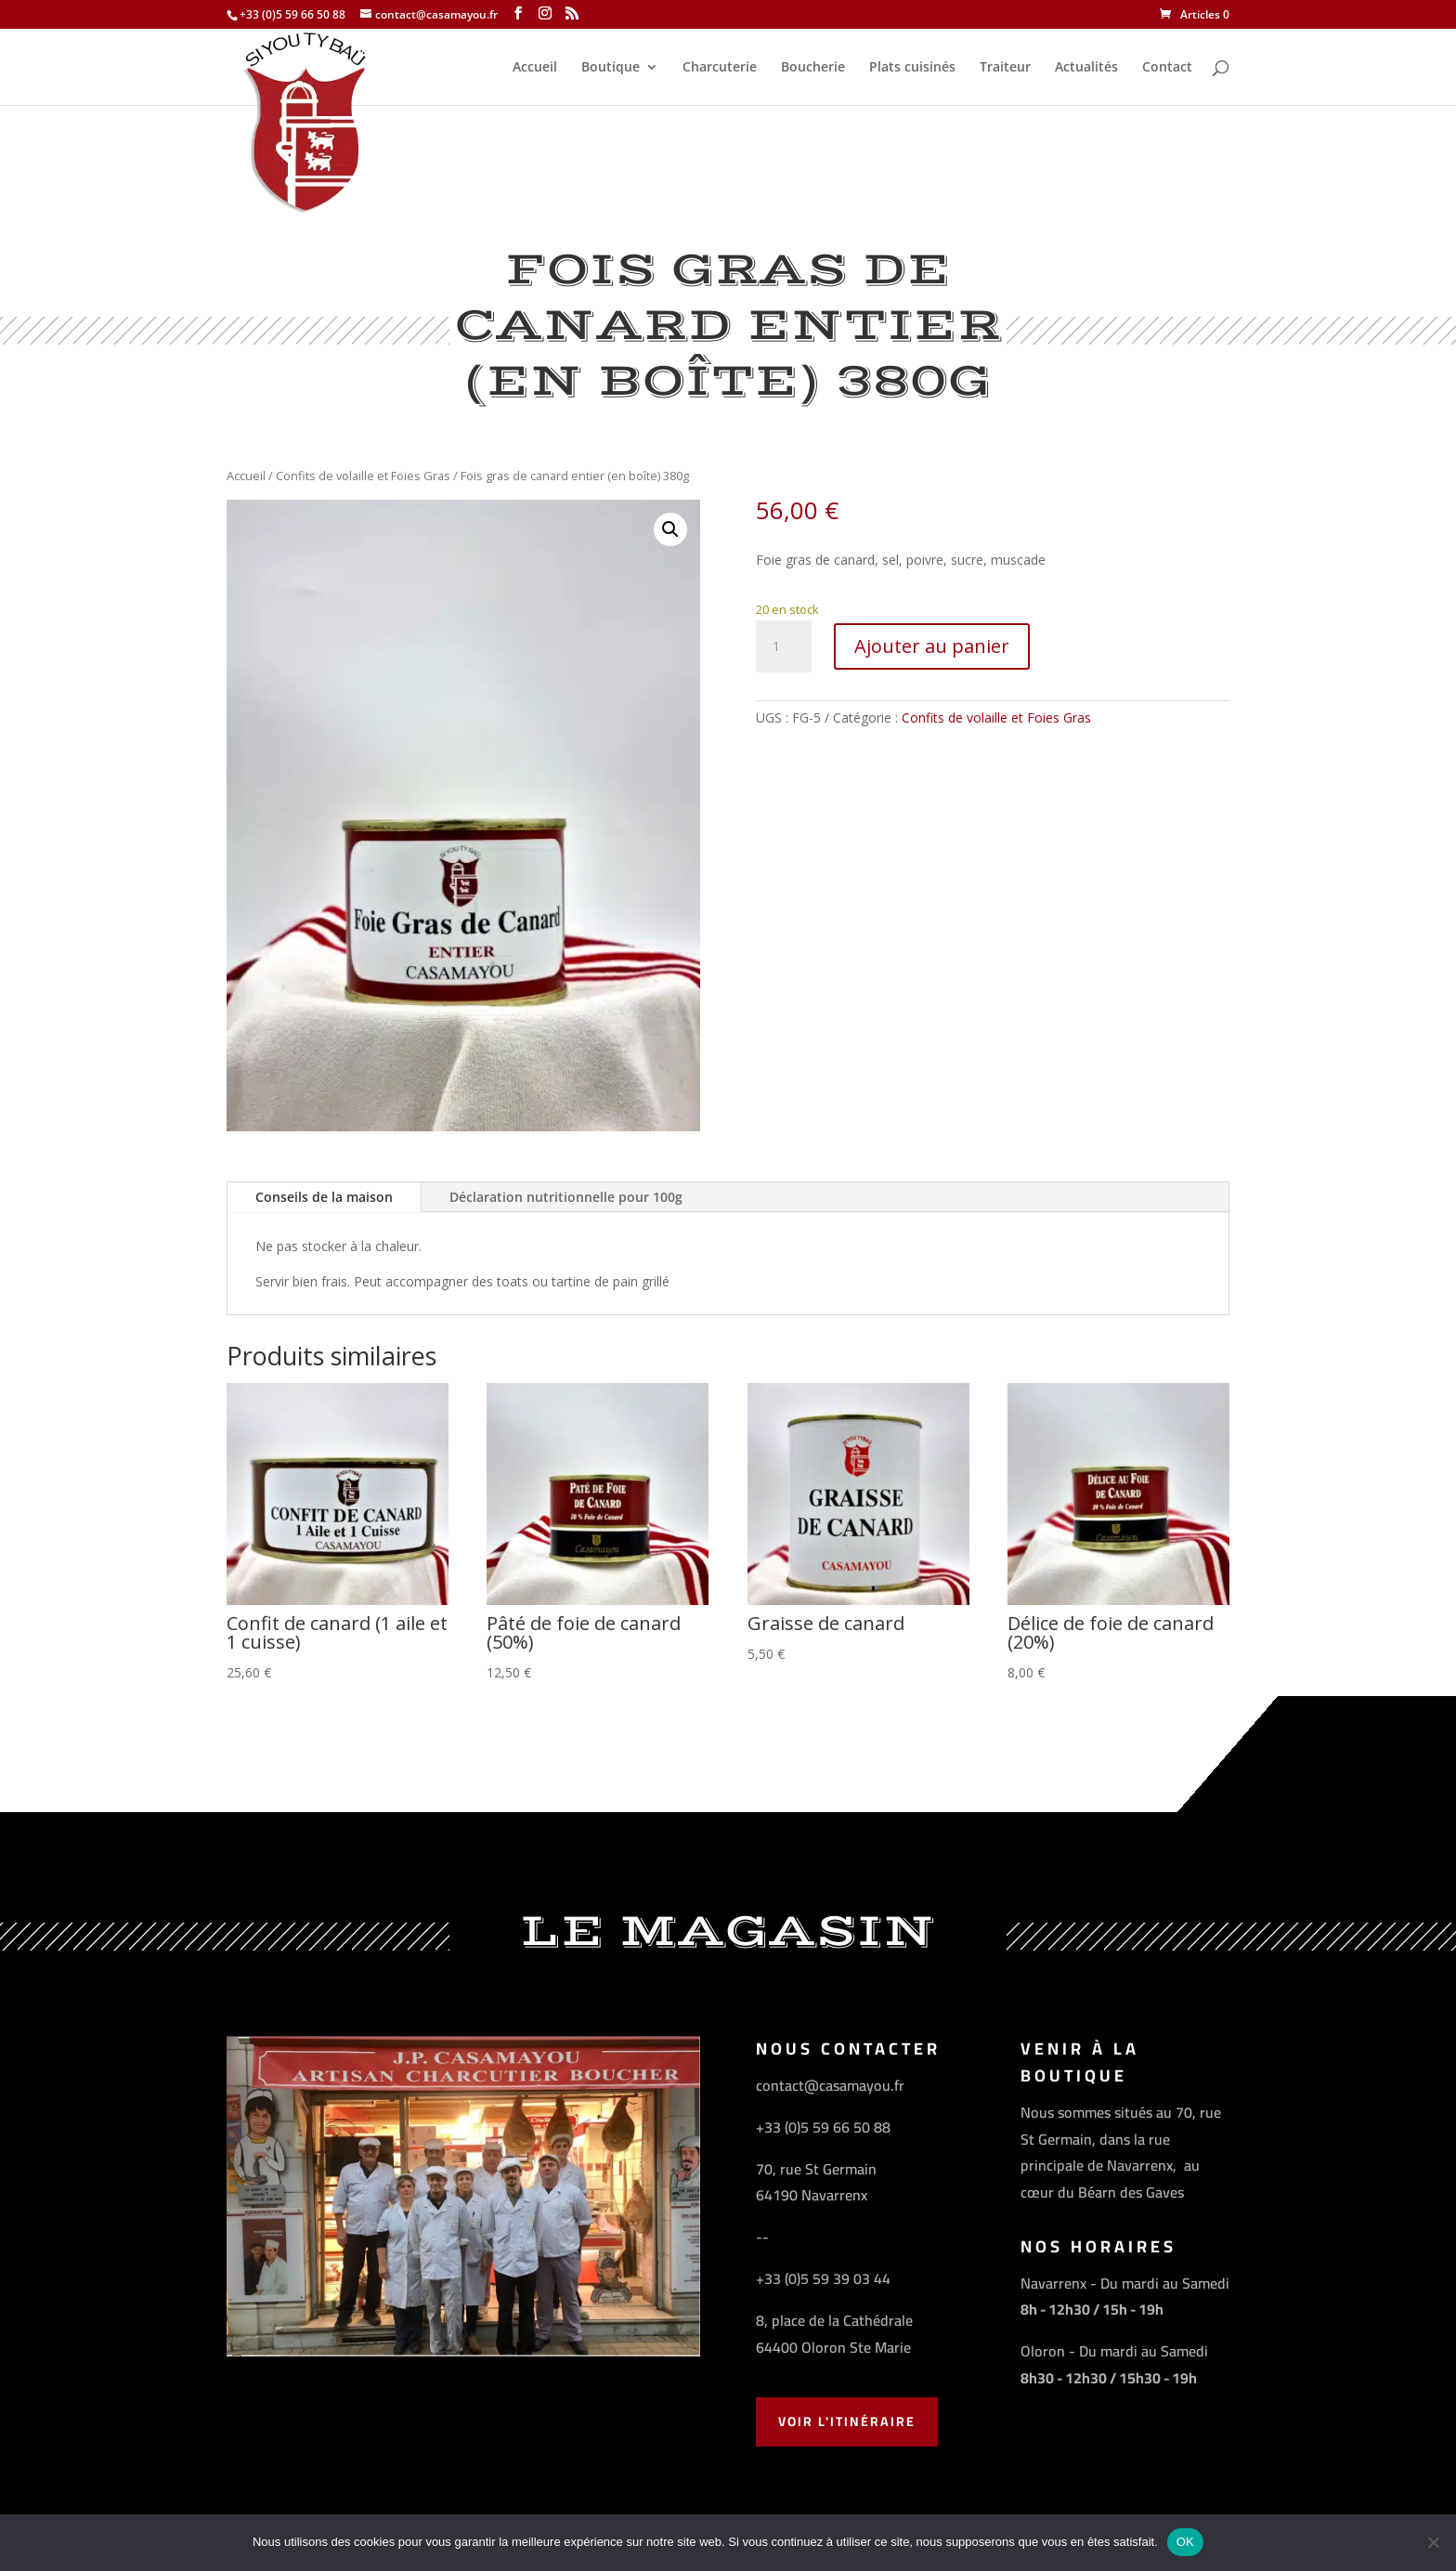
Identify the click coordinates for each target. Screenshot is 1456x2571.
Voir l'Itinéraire (847, 2421)
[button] (670, 529)
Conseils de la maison (324, 1197)
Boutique (610, 67)
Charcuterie (719, 67)
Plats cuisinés (912, 67)
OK (1185, 2542)
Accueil (535, 67)
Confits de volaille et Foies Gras (363, 475)
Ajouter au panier (931, 646)
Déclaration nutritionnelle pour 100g (565, 1197)
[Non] (1433, 2542)
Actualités (1086, 67)
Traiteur (1005, 67)
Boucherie (813, 67)
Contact (1167, 67)
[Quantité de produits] (784, 646)
